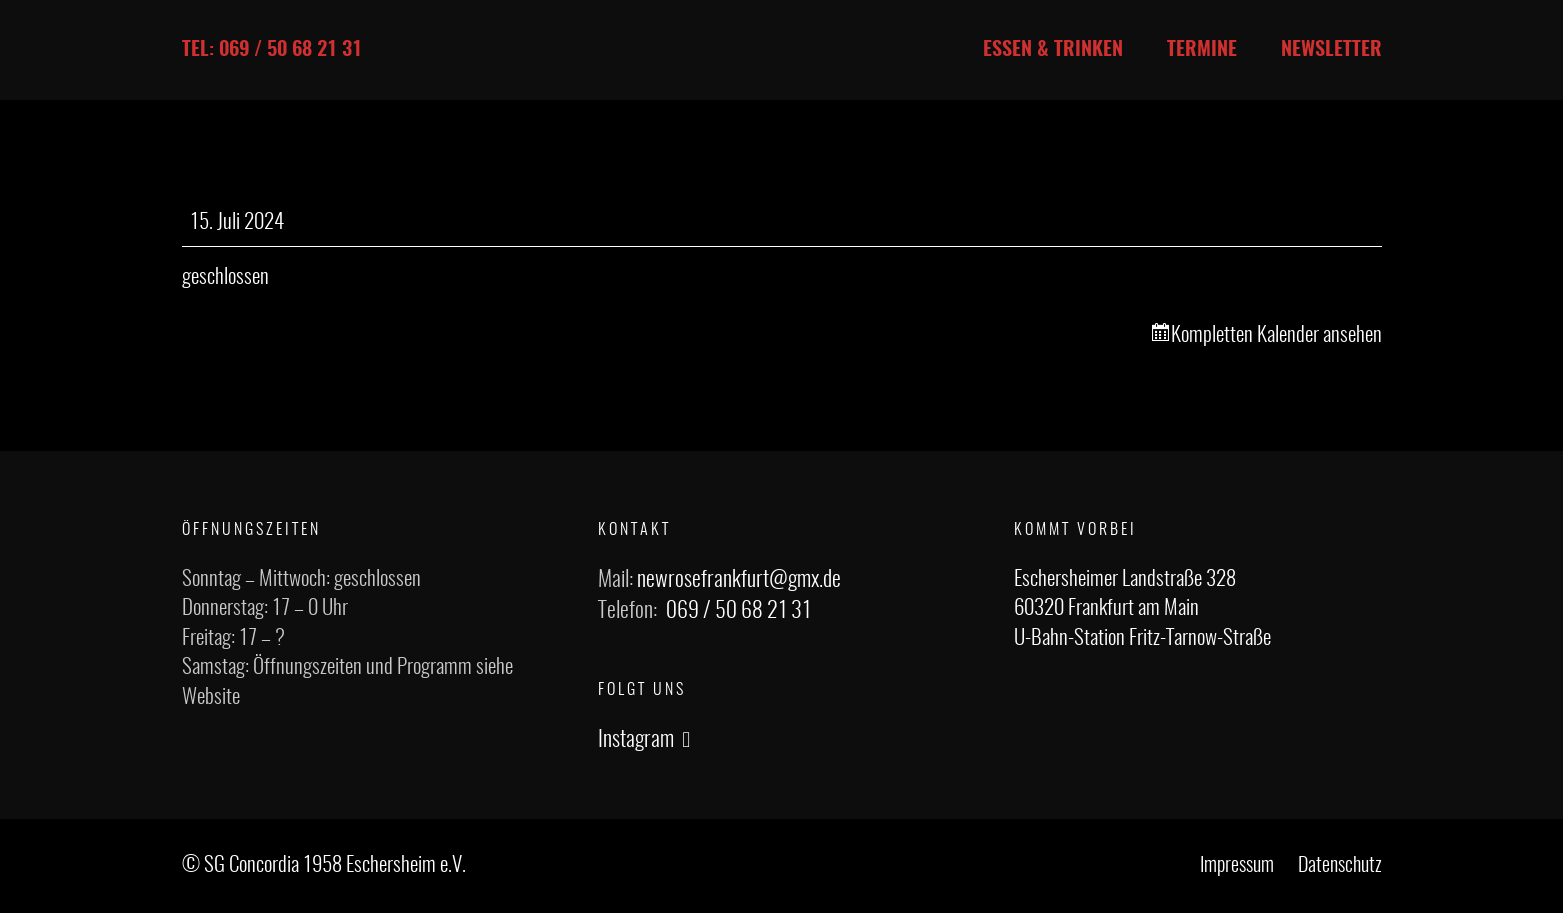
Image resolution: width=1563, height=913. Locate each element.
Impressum (1237, 866)
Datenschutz (1340, 866)
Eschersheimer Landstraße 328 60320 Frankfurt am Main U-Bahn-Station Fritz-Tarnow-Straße (1142, 609)
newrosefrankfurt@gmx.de (739, 580)
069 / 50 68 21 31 (738, 611)
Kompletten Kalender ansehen (1276, 335)
